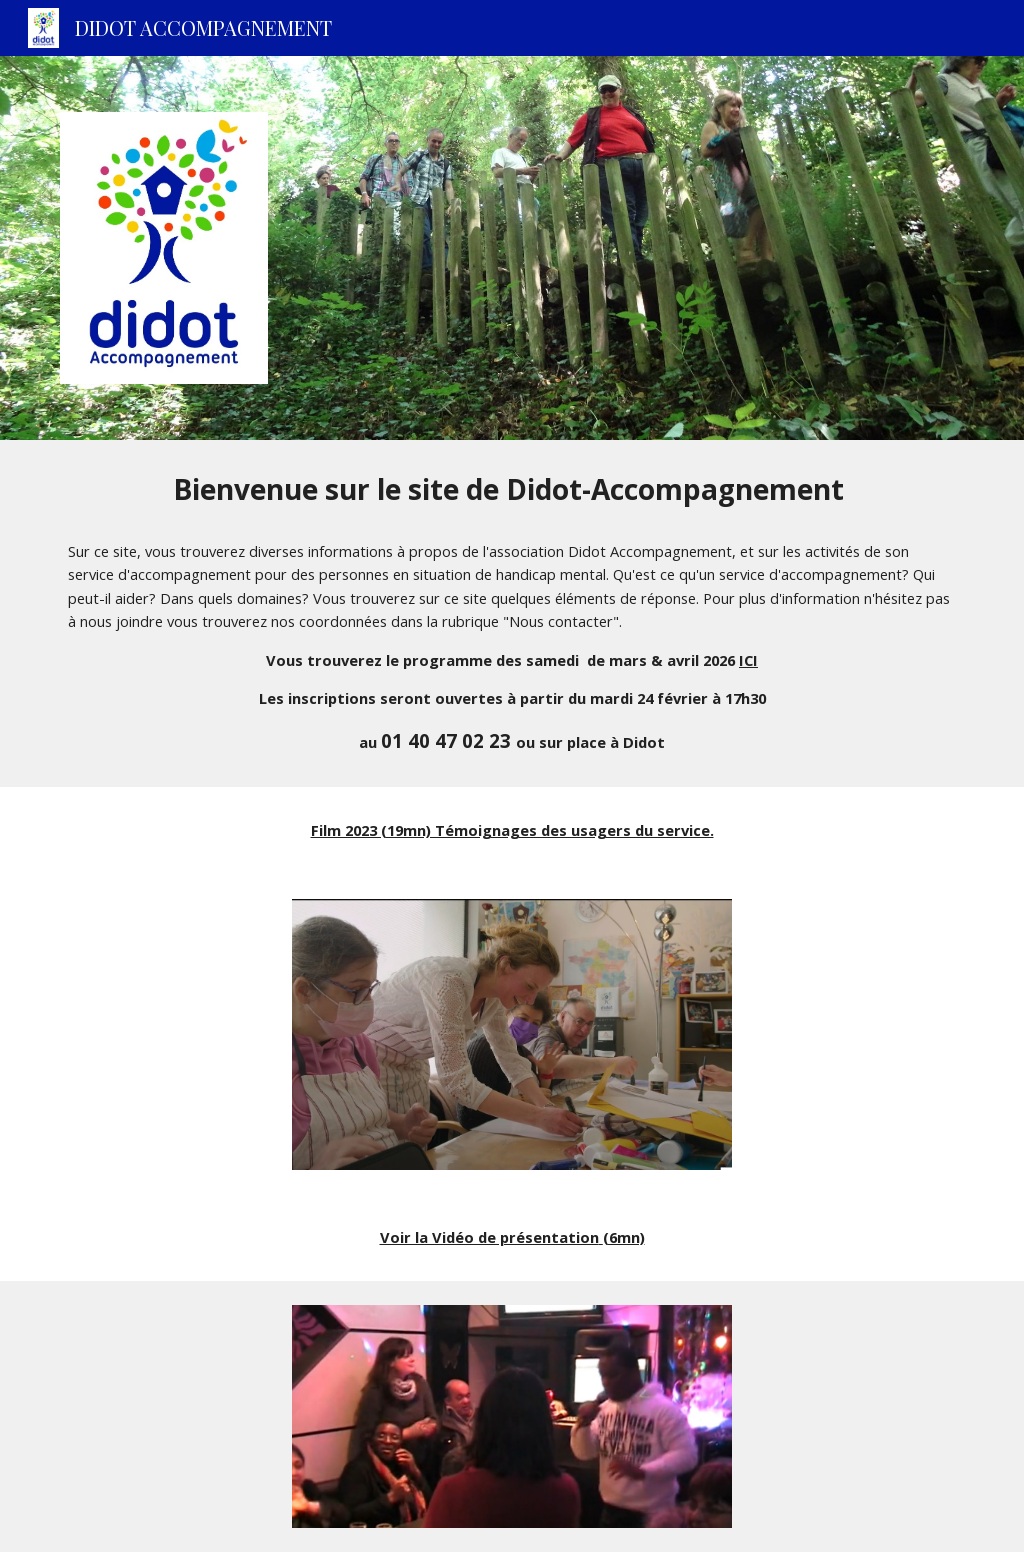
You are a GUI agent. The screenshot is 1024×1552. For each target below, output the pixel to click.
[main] (512, 614)
